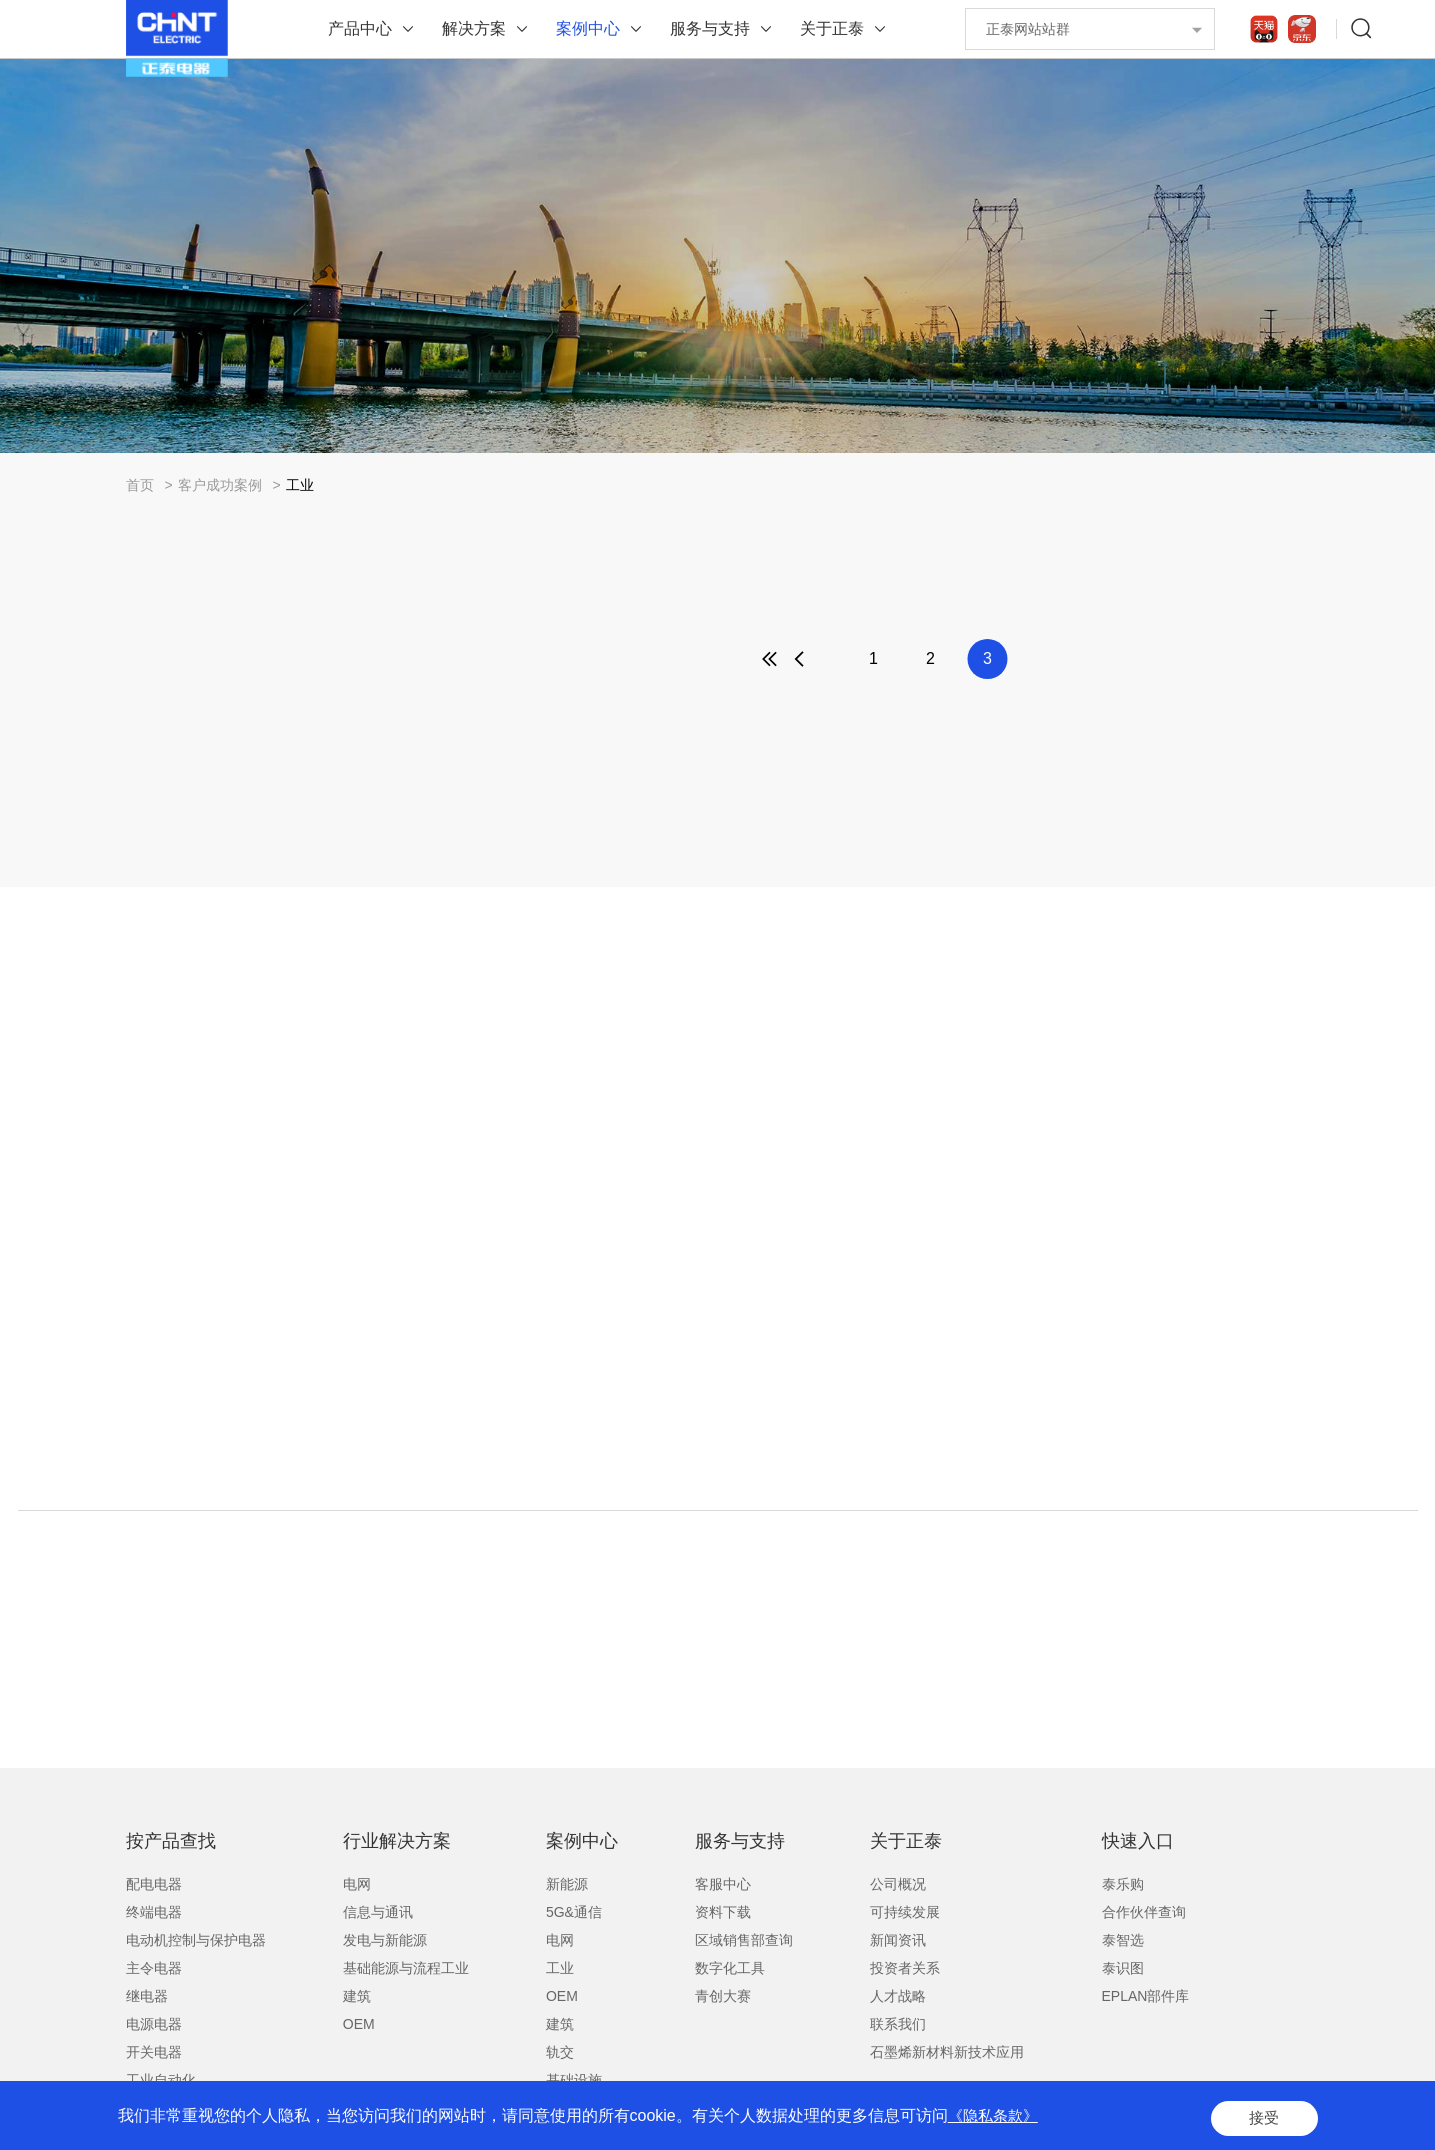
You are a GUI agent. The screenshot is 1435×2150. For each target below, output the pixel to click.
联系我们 (898, 2024)
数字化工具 (730, 1968)
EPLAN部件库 (1146, 1996)
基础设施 (574, 2080)
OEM (359, 2024)
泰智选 (1123, 1940)
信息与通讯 (378, 1912)
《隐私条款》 (996, 2119)
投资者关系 (905, 1968)
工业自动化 (161, 2080)
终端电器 (154, 1912)
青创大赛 (723, 1996)
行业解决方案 (397, 1841)
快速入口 (1138, 1841)
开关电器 (154, 2052)
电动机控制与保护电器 (196, 1940)
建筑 (357, 1996)
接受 (1262, 2119)
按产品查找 (171, 1841)
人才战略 (898, 1996)
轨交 (560, 2052)
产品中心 (360, 28)
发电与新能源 (385, 1940)
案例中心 (588, 28)
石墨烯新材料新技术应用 (947, 2052)
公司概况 (898, 1884)
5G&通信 (574, 1912)
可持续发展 (905, 1912)
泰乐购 (1123, 1884)
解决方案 (474, 28)
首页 (140, 485)
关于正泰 (832, 28)
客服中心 (723, 1884)
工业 (300, 485)
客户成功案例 (220, 485)
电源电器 (154, 2024)
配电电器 (154, 1884)
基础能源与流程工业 (406, 1968)
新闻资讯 (898, 1940)
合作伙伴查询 (1144, 1912)
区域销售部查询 (744, 1940)
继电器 (147, 1996)
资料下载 (723, 1912)
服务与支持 (710, 28)
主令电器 (154, 1968)
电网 (357, 1884)
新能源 (567, 1884)
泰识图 (1123, 1968)
